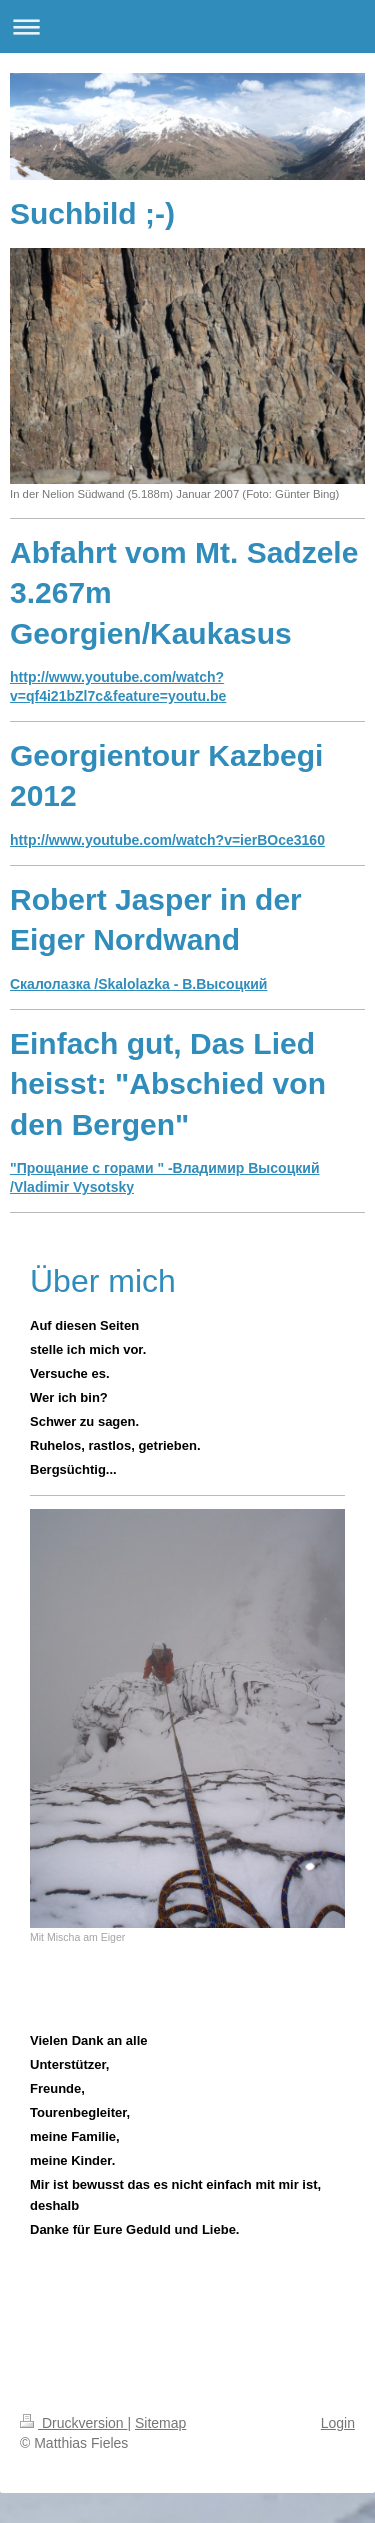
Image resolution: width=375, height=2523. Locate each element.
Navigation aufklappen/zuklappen (187, 26)
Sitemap (160, 2423)
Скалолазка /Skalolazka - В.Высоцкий (138, 984)
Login (338, 2423)
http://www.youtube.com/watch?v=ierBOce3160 (167, 840)
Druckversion (73, 2423)
